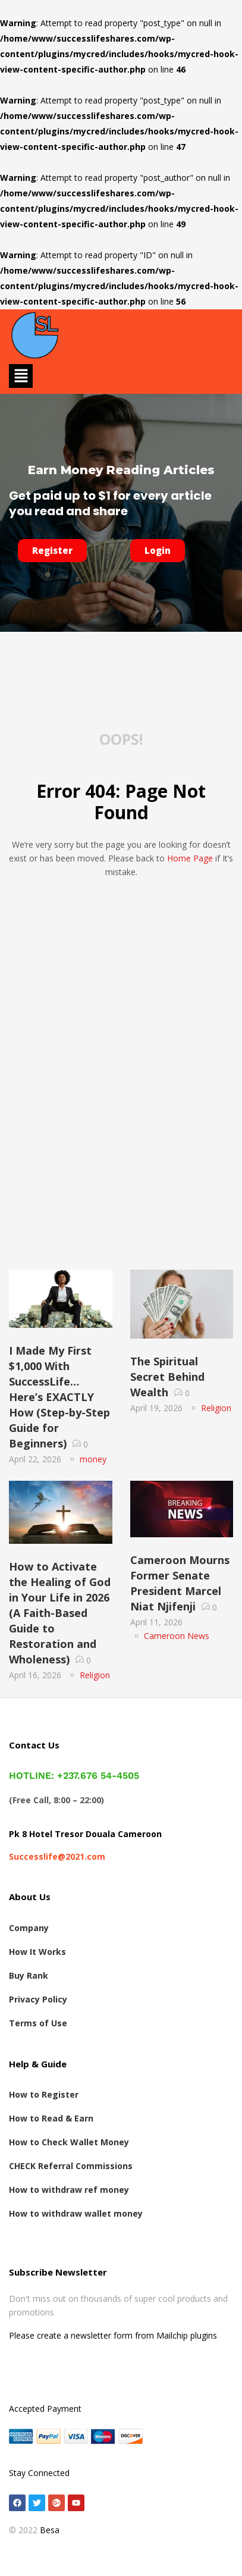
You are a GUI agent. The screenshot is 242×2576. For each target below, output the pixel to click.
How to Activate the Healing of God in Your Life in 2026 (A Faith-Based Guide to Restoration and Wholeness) (60, 1612)
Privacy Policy (38, 1999)
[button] (21, 376)
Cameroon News (176, 1635)
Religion (216, 1408)
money (93, 1459)
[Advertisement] (121, 1137)
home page (190, 858)
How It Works (37, 1951)
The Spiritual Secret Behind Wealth (167, 1376)
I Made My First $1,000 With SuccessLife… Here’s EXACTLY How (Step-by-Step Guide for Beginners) (59, 1396)
